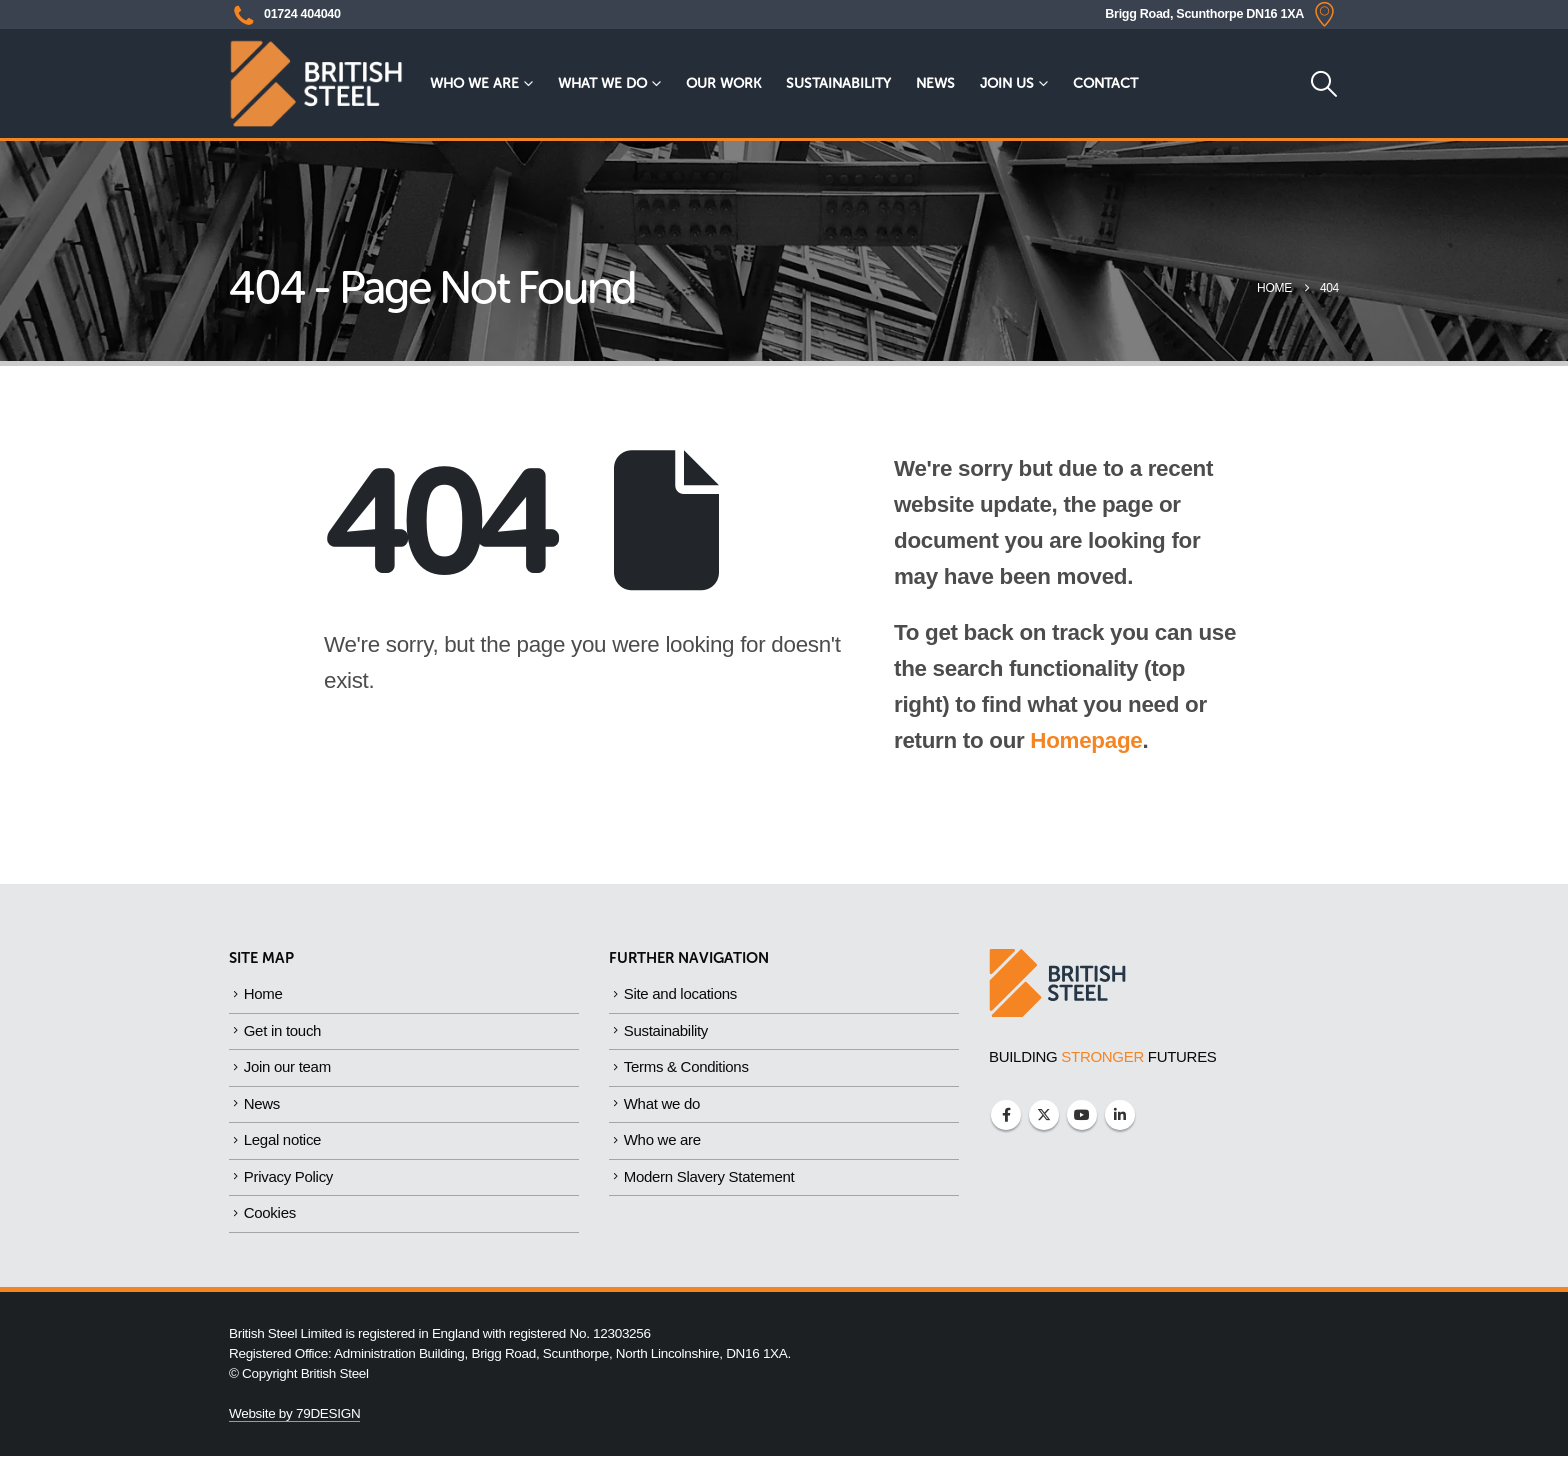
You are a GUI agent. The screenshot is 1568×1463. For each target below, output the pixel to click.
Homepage (1086, 740)
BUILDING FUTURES (1103, 1056)
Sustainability (838, 83)
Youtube (1082, 1115)
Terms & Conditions (686, 1069)
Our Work (723, 83)
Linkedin (1120, 1115)
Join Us (1007, 83)
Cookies (270, 1219)
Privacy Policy (288, 1182)
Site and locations (680, 994)
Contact (1105, 83)
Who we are (474, 83)
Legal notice (282, 1144)
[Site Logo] (316, 83)
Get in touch (282, 1032)
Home (263, 994)
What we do (602, 83)
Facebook (1006, 1115)
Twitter (1044, 1115)
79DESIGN (328, 1420)
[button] (1323, 84)
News (935, 83)
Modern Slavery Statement (709, 1182)
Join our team (287, 1069)
